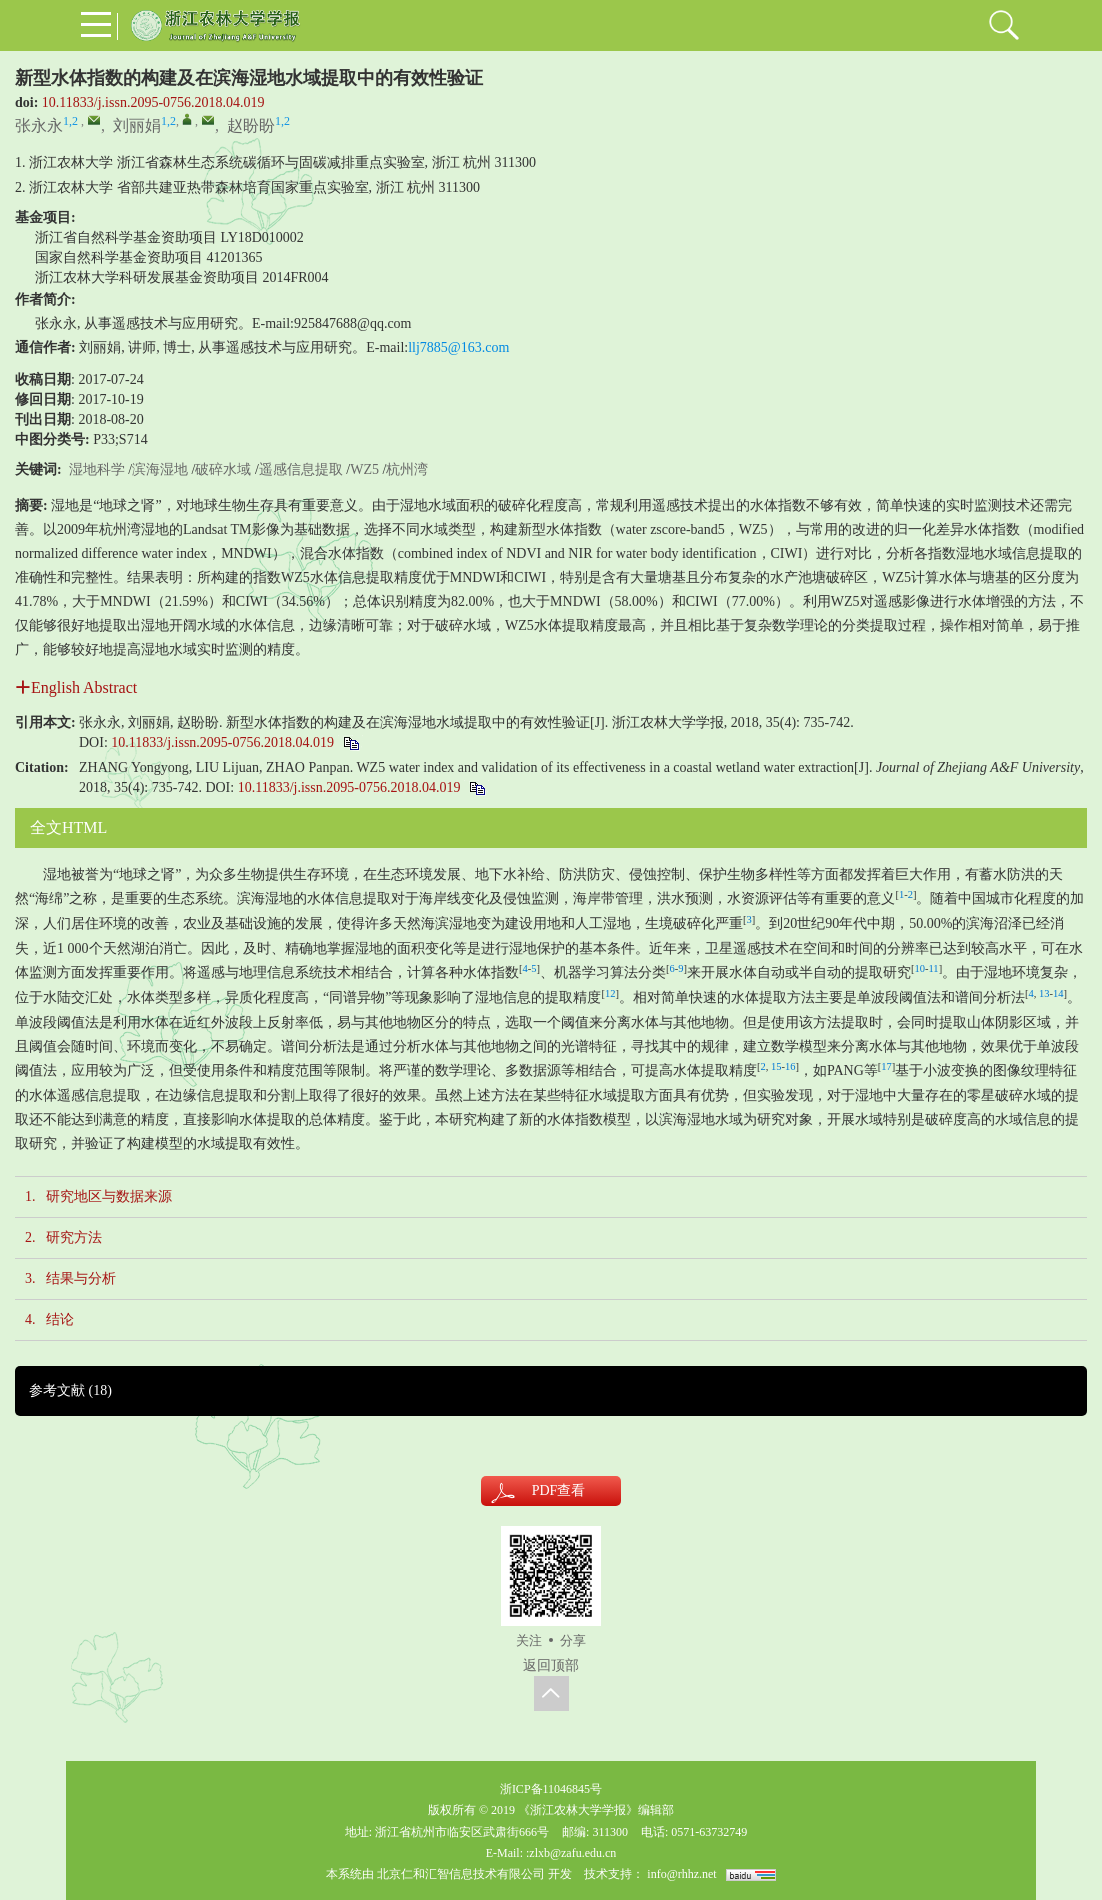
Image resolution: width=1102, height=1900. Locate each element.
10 (920, 968)
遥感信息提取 (301, 469)
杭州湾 (407, 469)
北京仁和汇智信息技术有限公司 (461, 1874)
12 (610, 993)
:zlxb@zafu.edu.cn (571, 1853)
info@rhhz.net (681, 1874)
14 (1058, 993)
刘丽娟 (137, 125)
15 (776, 1066)
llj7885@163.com (458, 347)
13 (1044, 993)
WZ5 (364, 469)
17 (886, 1066)
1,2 (70, 121)
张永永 (39, 125)
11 (934, 968)
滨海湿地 (160, 469)
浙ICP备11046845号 (551, 1789)
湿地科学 (97, 469)
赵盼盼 (251, 125)
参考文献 (70, 1390)
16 (790, 1066)
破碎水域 (223, 469)
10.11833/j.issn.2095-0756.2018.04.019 (153, 102)
